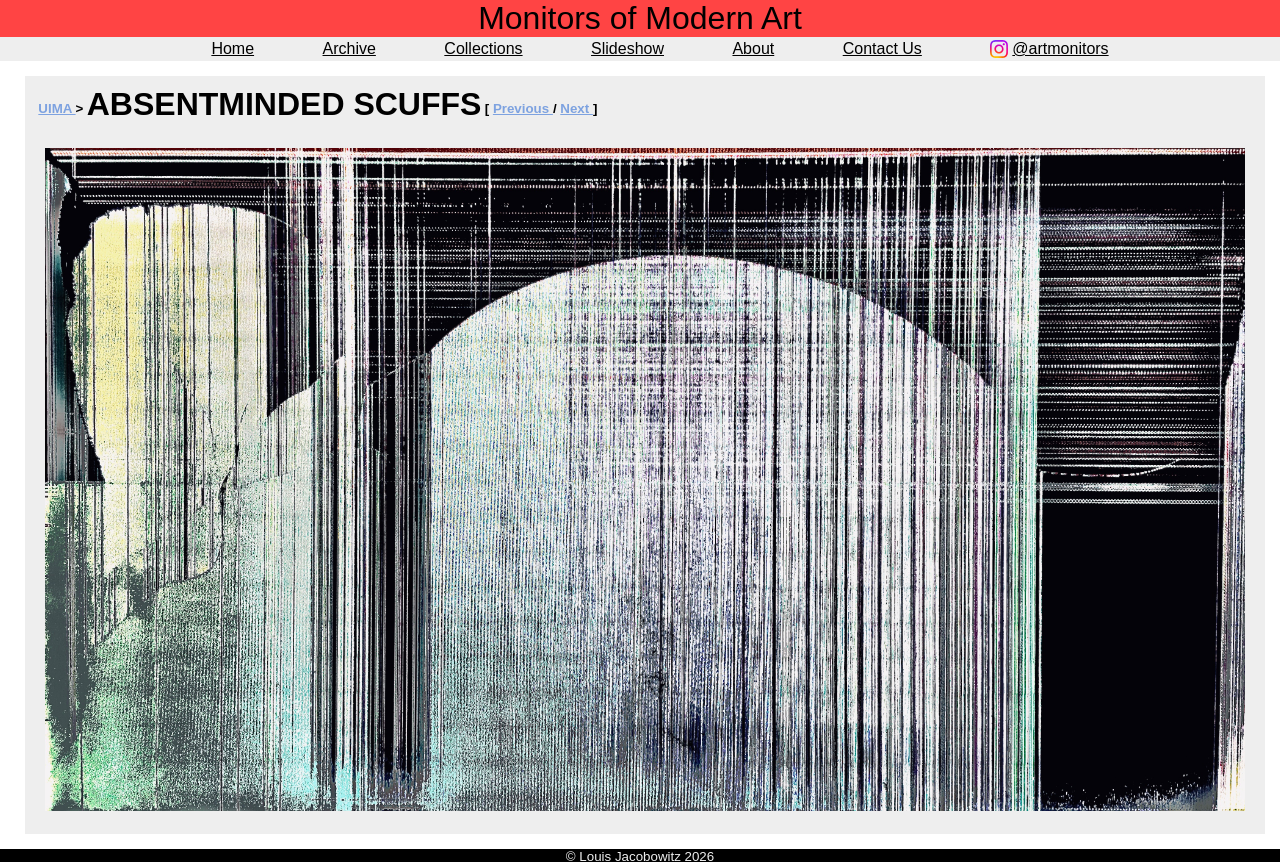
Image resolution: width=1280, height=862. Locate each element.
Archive (349, 48)
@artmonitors (1060, 48)
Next (576, 108)
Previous (523, 108)
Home (232, 48)
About (753, 48)
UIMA (56, 108)
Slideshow (627, 48)
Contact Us (882, 48)
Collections (483, 48)
